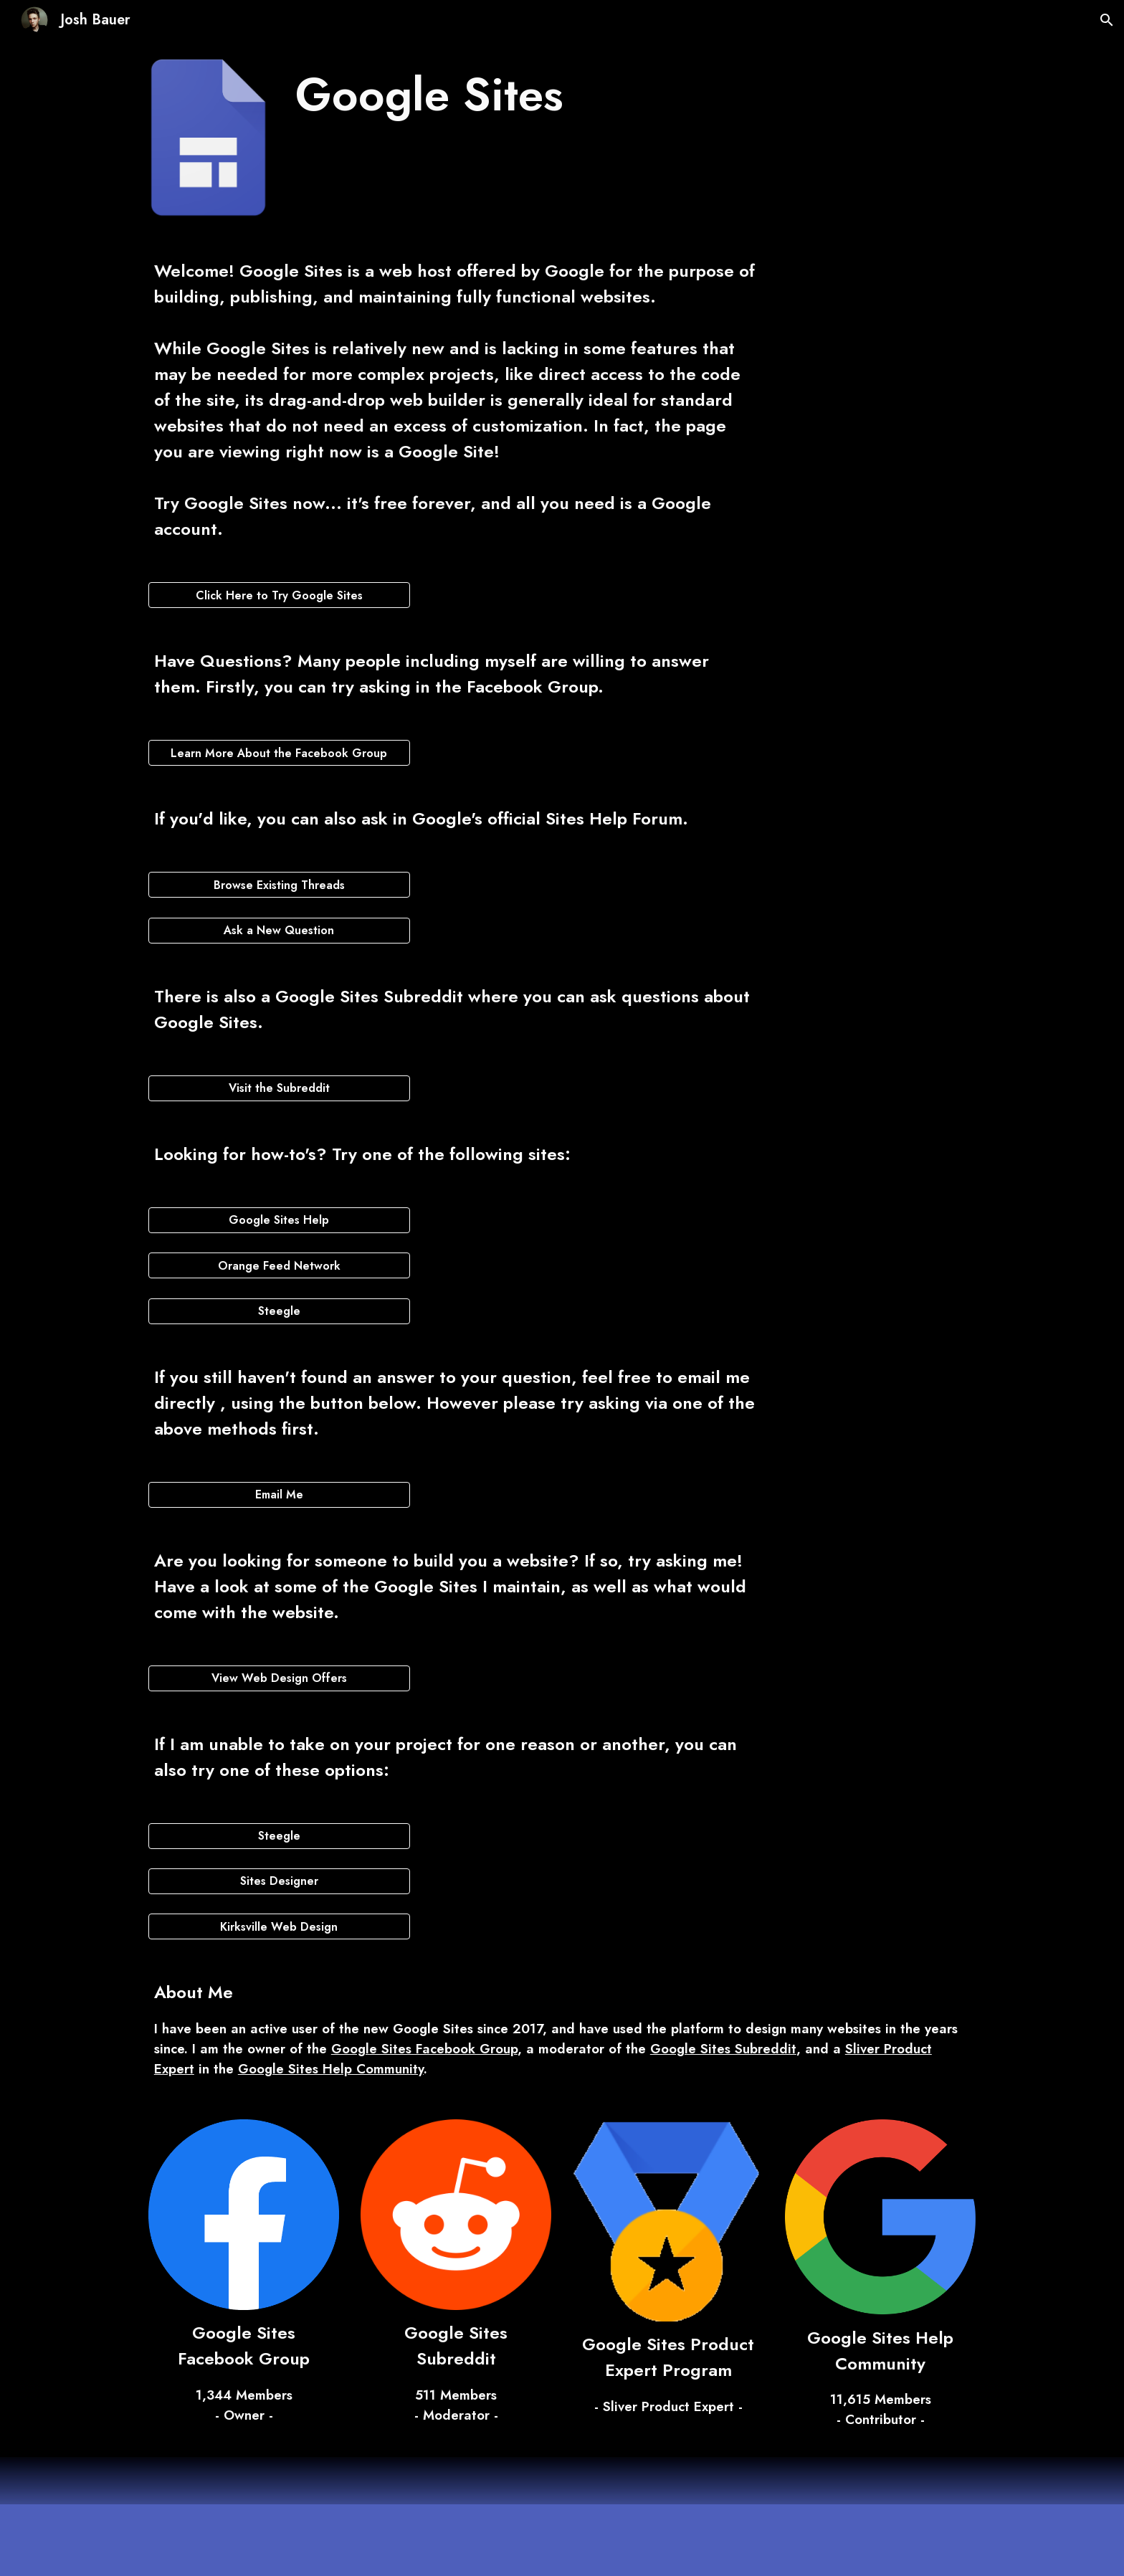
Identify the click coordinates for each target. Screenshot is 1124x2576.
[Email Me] (279, 1494)
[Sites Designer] (279, 1881)
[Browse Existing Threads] (279, 885)
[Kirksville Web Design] (279, 1927)
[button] (1107, 20)
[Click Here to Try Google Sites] (279, 595)
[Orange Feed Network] (279, 1265)
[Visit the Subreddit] (279, 1088)
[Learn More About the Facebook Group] (279, 753)
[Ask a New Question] (279, 930)
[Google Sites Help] (279, 1220)
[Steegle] (279, 1311)
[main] (526, 94)
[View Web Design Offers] (279, 1678)
